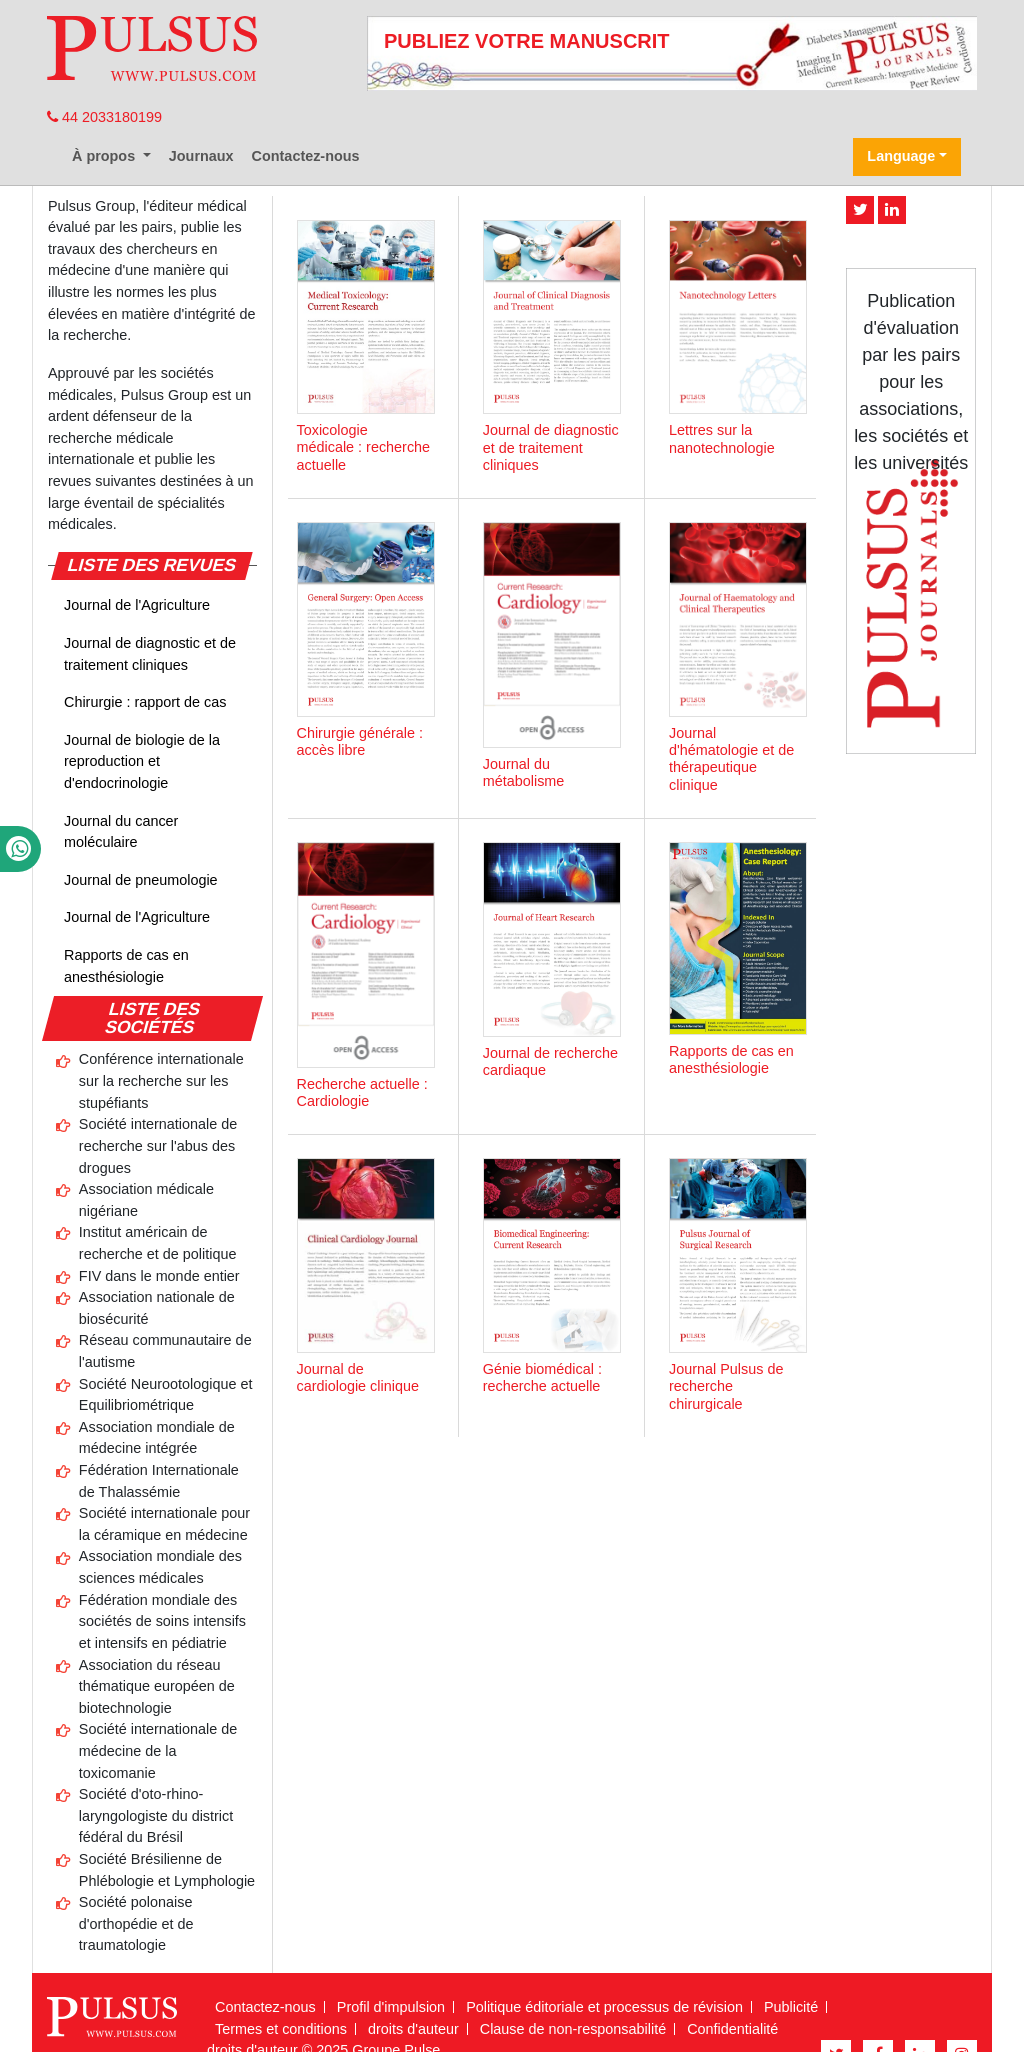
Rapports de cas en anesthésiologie (126, 966)
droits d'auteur (413, 2029)
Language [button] (901, 156)
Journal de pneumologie (141, 880)
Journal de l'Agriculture (137, 605)
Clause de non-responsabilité (573, 2029)
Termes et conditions (281, 2029)
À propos (105, 156)
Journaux (201, 156)
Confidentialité (732, 2029)
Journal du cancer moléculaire (121, 832)
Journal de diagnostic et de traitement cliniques (150, 654)
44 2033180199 (104, 117)
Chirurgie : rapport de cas (145, 702)
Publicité (791, 2007)
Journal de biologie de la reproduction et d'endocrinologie (142, 761)
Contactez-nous (306, 156)
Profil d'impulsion (391, 2007)
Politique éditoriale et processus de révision (604, 2007)
